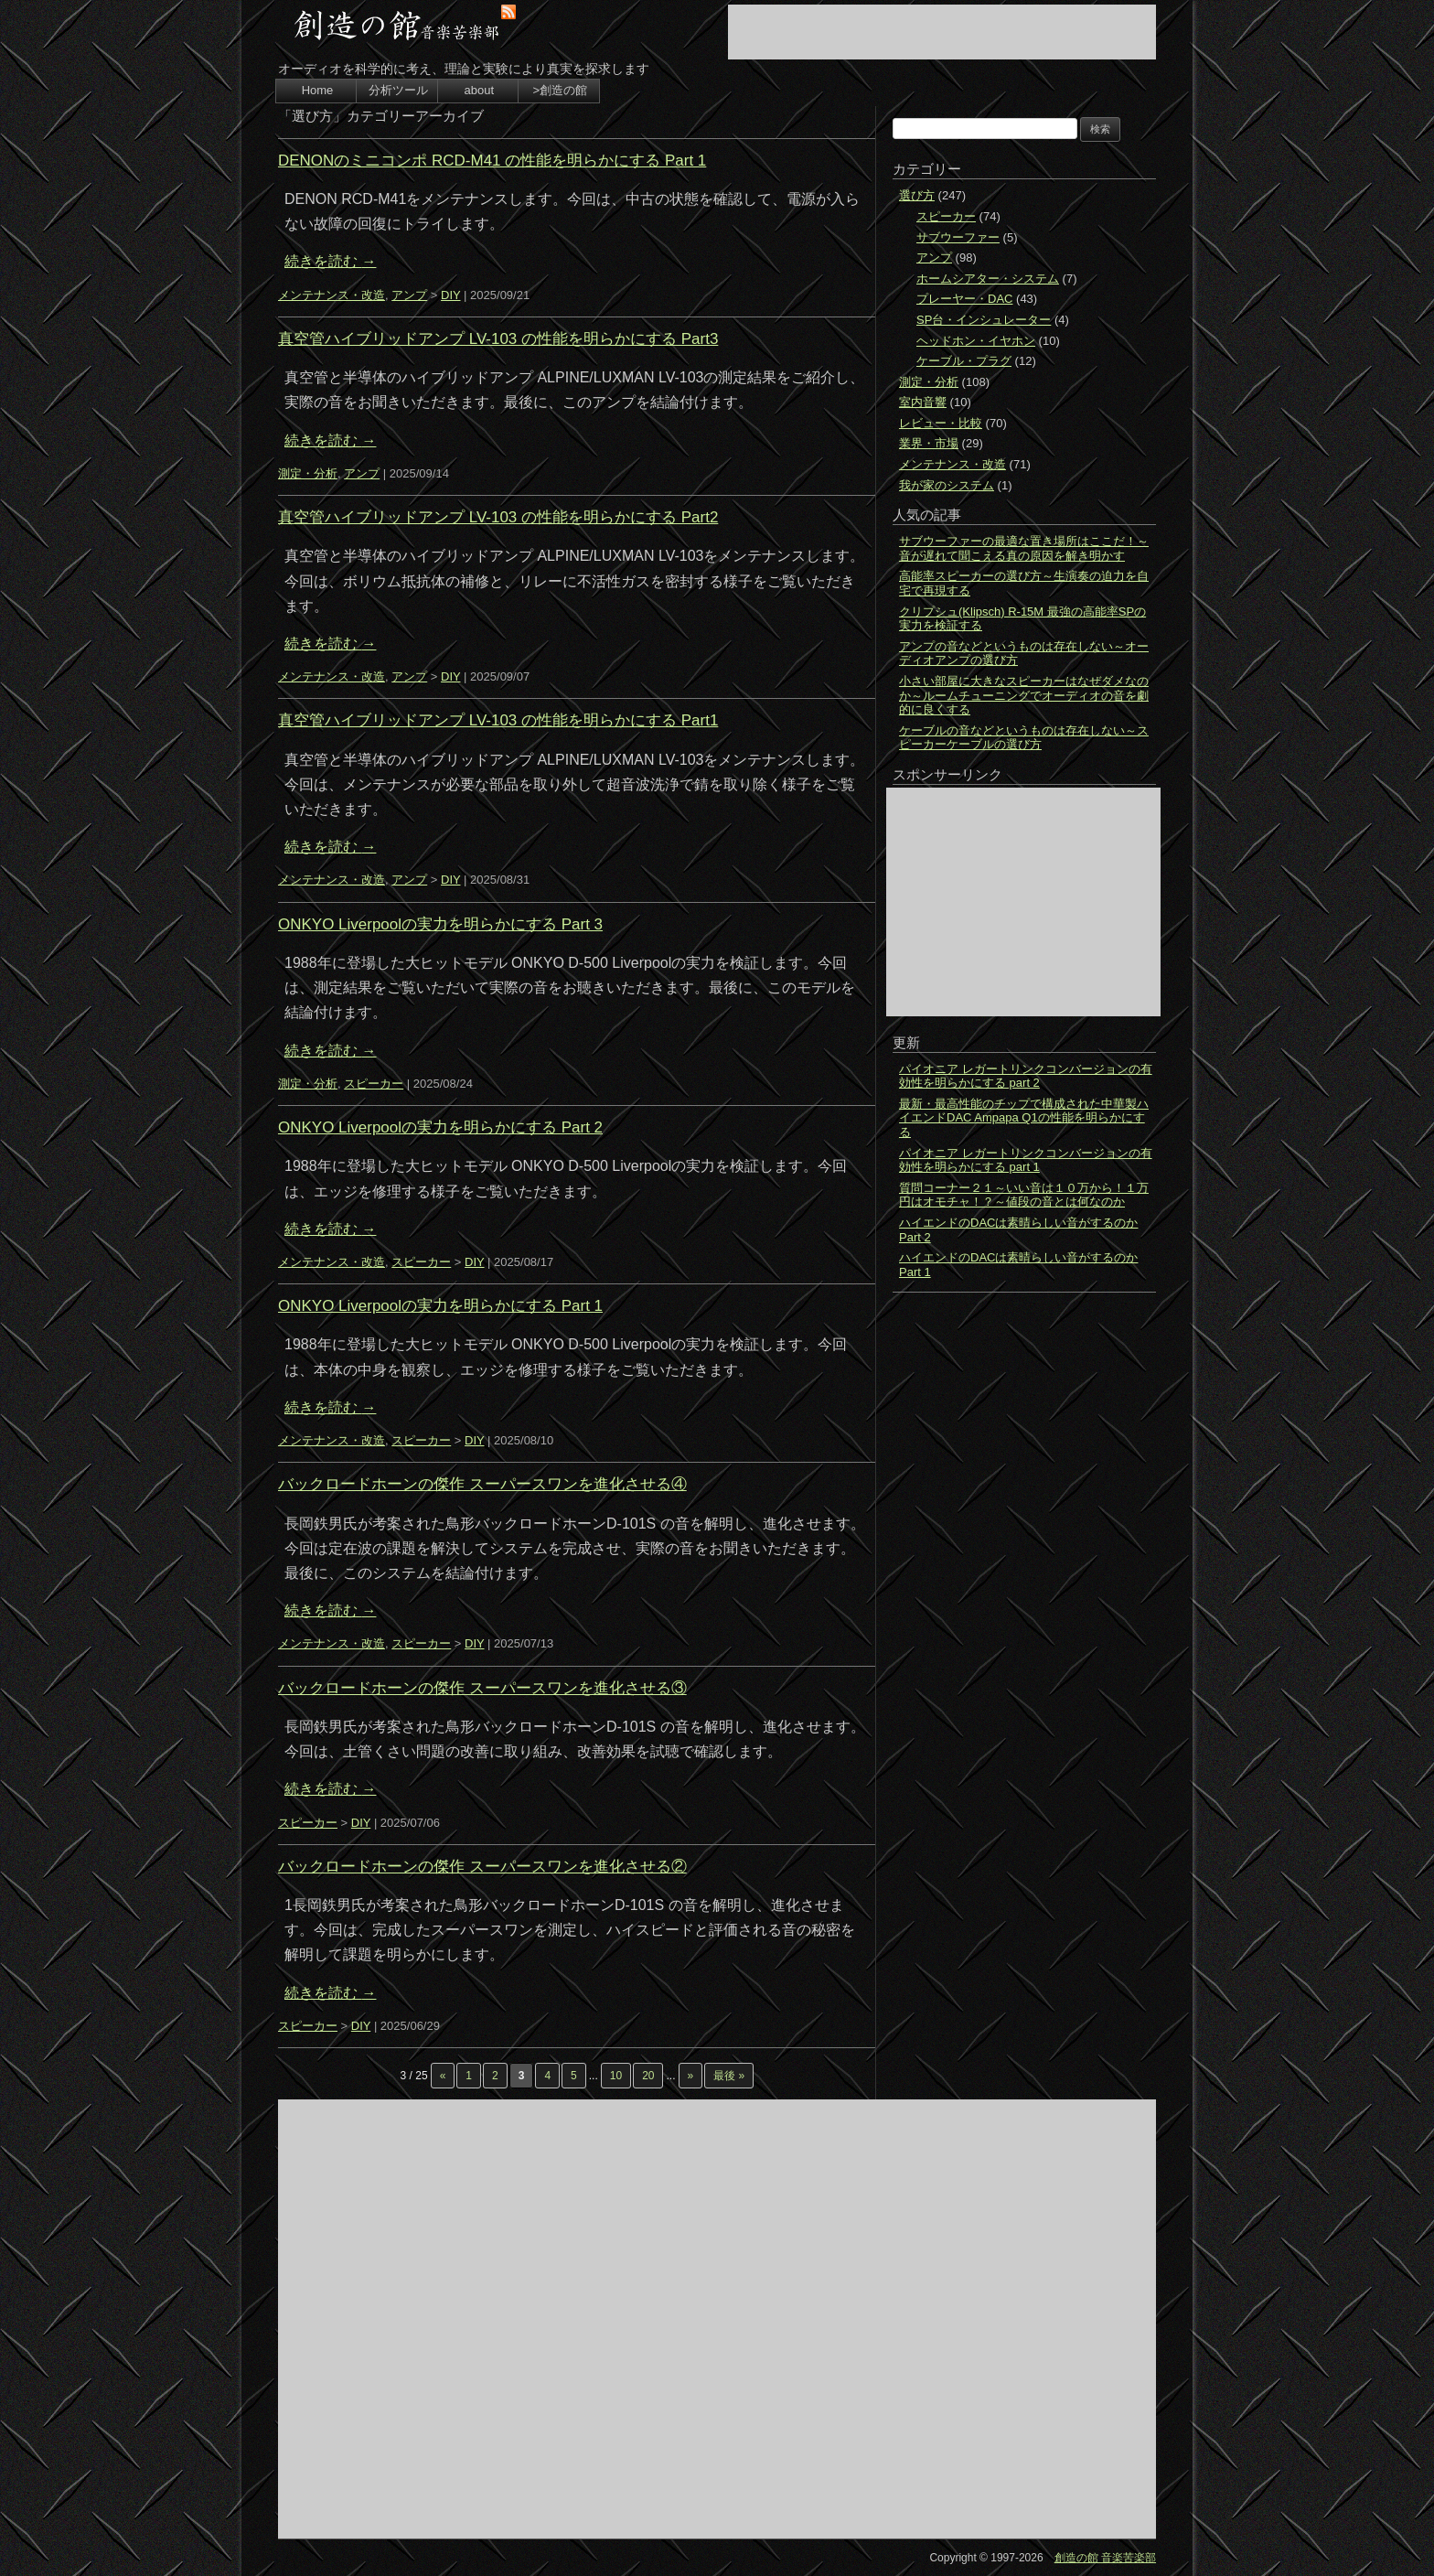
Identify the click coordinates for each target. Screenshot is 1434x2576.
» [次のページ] (691, 2075)
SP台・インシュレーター (983, 320)
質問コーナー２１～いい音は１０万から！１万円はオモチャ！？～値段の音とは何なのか (1024, 1195)
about (480, 90)
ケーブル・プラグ (963, 361)
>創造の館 (559, 90)
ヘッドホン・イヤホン (975, 341)
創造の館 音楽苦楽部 (1105, 2557)
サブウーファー (958, 237)
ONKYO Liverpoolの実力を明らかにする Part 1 (440, 1306)
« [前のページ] (443, 2075)
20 (648, 2075)
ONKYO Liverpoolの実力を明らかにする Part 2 (440, 1127)
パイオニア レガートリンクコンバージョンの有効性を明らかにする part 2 (1025, 1076)
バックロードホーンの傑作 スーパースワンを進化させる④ (482, 1484)
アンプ (409, 295)
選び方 (917, 195)
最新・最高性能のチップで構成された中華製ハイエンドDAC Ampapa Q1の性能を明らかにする (1024, 1118)
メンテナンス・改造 (331, 295)
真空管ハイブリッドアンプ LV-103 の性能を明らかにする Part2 (498, 517)
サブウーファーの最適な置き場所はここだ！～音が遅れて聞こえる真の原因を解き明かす (1024, 548)
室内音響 (923, 402)
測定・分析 (307, 473)
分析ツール (398, 90)
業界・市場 (928, 443)
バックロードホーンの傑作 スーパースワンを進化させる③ (482, 1688)
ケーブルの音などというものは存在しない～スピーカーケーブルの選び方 (1024, 738)
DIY (450, 295)
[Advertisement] (942, 32)
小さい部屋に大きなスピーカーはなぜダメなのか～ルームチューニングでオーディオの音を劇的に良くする (1024, 695)
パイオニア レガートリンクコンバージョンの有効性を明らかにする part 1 (1025, 1160)
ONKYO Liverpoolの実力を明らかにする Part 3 (440, 924)
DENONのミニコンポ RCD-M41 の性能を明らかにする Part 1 (492, 160)
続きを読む (330, 261)
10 (616, 2075)
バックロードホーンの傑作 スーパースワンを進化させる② (482, 1866)
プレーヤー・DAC (964, 299)
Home (318, 90)
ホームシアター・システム (987, 278)
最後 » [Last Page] (728, 2075)
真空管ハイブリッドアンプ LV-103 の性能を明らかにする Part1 (498, 720)
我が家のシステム (946, 485)
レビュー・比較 (940, 423)
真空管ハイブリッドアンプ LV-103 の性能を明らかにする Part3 (498, 339)
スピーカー (373, 1083)
